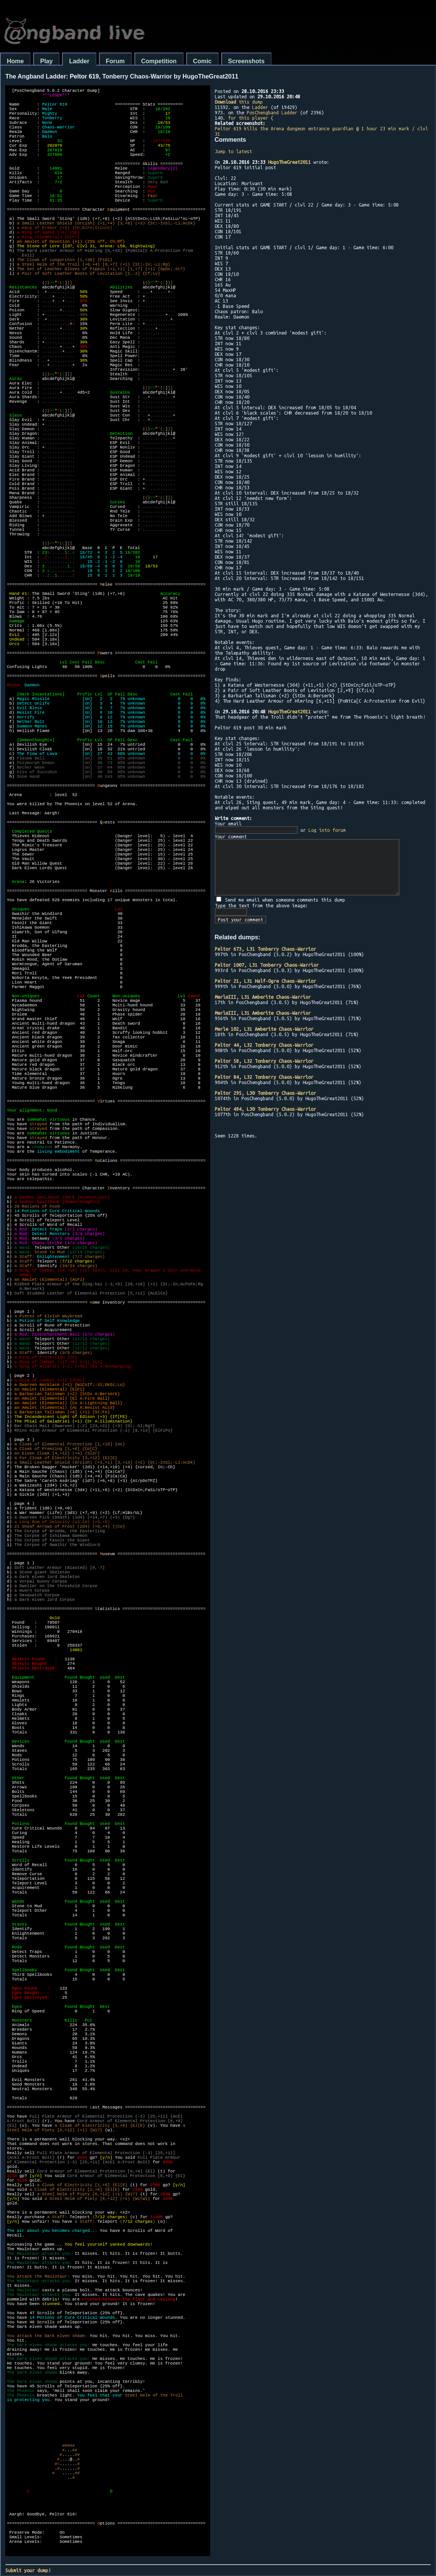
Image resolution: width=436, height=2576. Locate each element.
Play (46, 61)
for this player (248, 117)
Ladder (79, 61)
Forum (115, 61)
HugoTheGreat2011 (289, 162)
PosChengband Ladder (272, 112)
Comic (202, 61)
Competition (159, 61)
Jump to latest (233, 151)
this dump (239, 101)
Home (15, 61)
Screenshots (246, 61)
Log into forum (327, 830)
